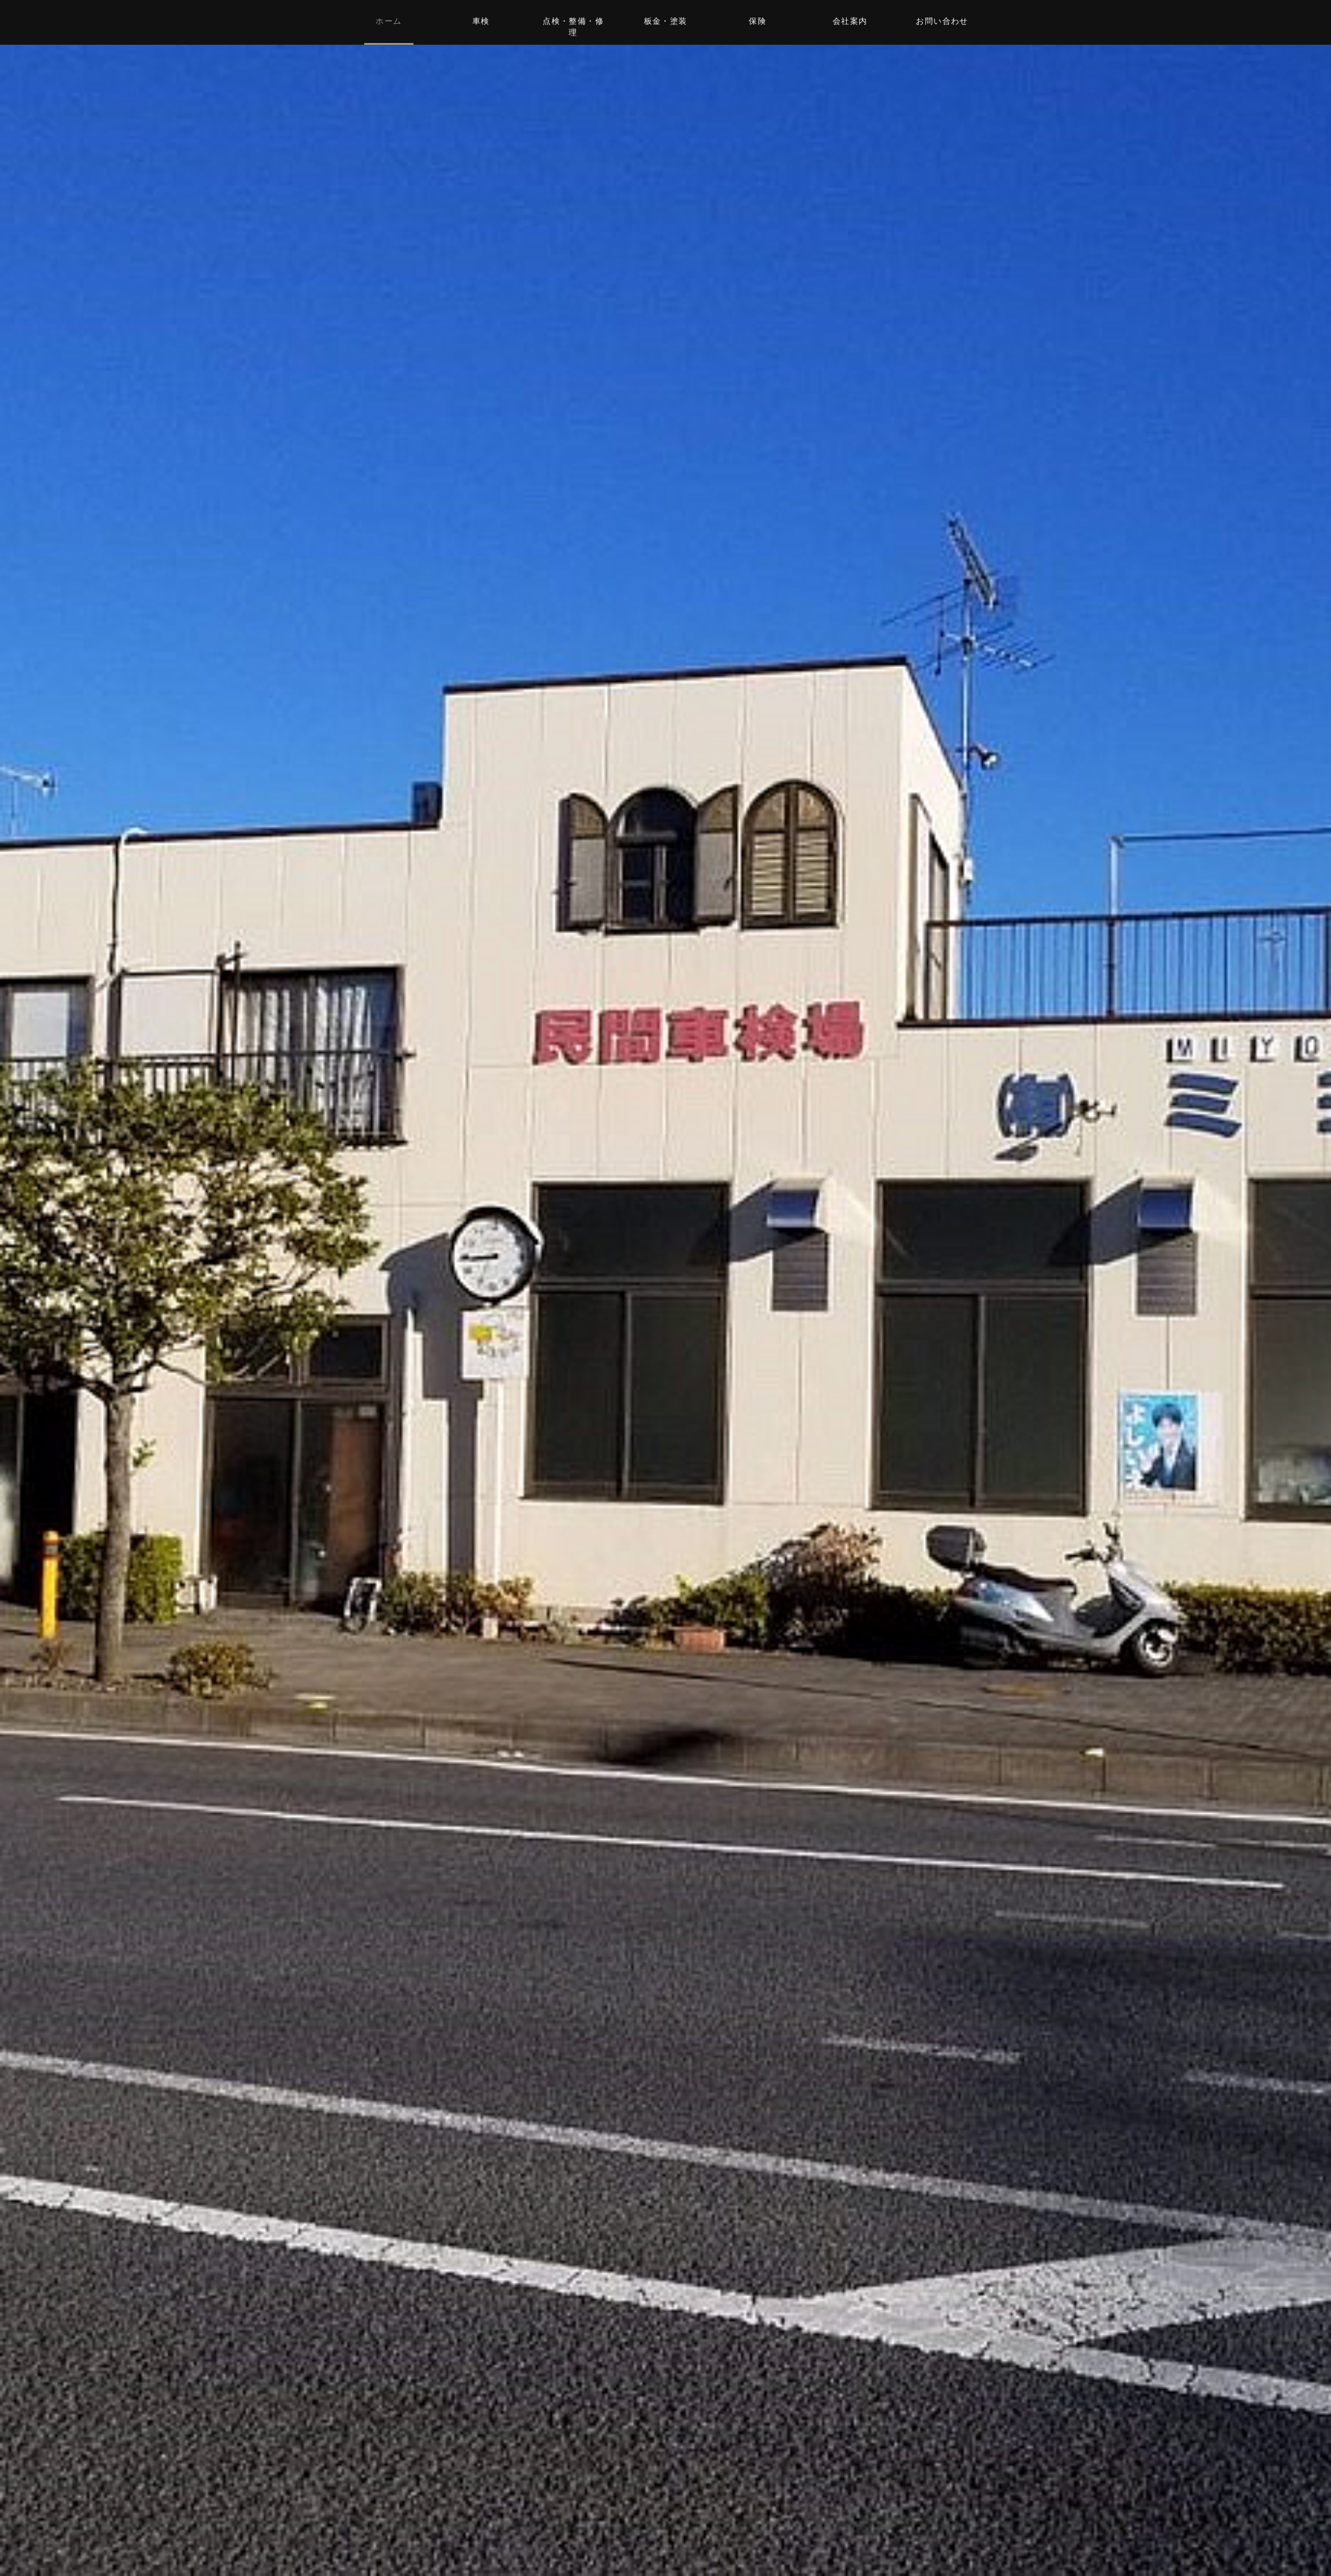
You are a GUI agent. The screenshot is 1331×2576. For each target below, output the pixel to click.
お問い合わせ (942, 20)
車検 (481, 20)
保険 (757, 20)
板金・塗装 (666, 20)
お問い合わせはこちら (665, 1378)
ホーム (389, 20)
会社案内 (850, 20)
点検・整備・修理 (573, 26)
